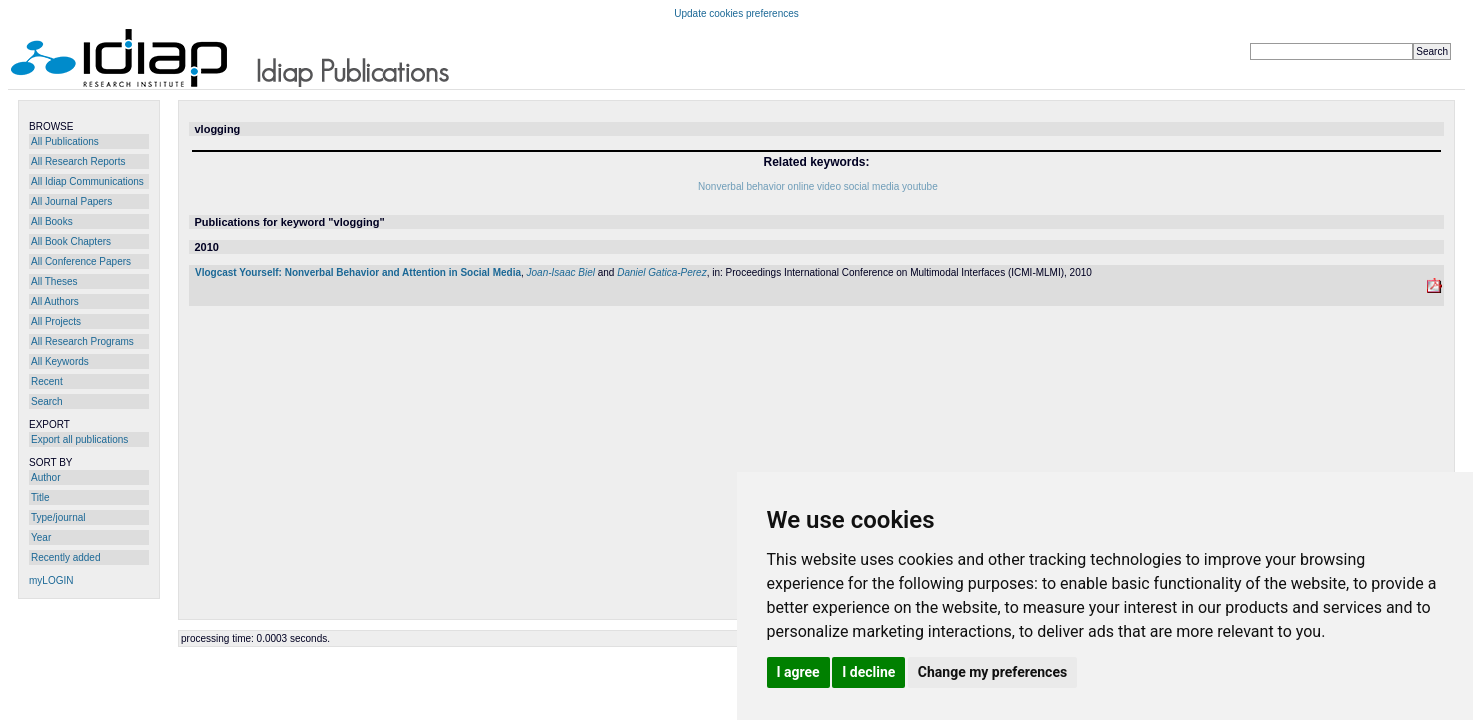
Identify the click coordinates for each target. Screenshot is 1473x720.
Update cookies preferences (736, 13)
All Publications (65, 141)
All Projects (56, 321)
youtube (920, 186)
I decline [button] (868, 672)
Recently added (66, 557)
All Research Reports (78, 161)
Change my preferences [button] (992, 672)
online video (814, 186)
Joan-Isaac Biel (561, 272)
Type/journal (58, 517)
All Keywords (60, 361)
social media (872, 186)
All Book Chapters (71, 241)
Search (47, 401)
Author (45, 477)
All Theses (54, 281)
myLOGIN (51, 580)
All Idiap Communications (87, 181)
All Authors (55, 301)
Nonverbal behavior (741, 186)
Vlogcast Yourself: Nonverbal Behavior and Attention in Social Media (358, 272)
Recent (47, 381)
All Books (52, 221)
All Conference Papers (81, 261)
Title (40, 497)
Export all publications (79, 439)
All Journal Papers (71, 201)
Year (41, 537)
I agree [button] (798, 672)
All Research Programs (82, 341)
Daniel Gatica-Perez (661, 272)
